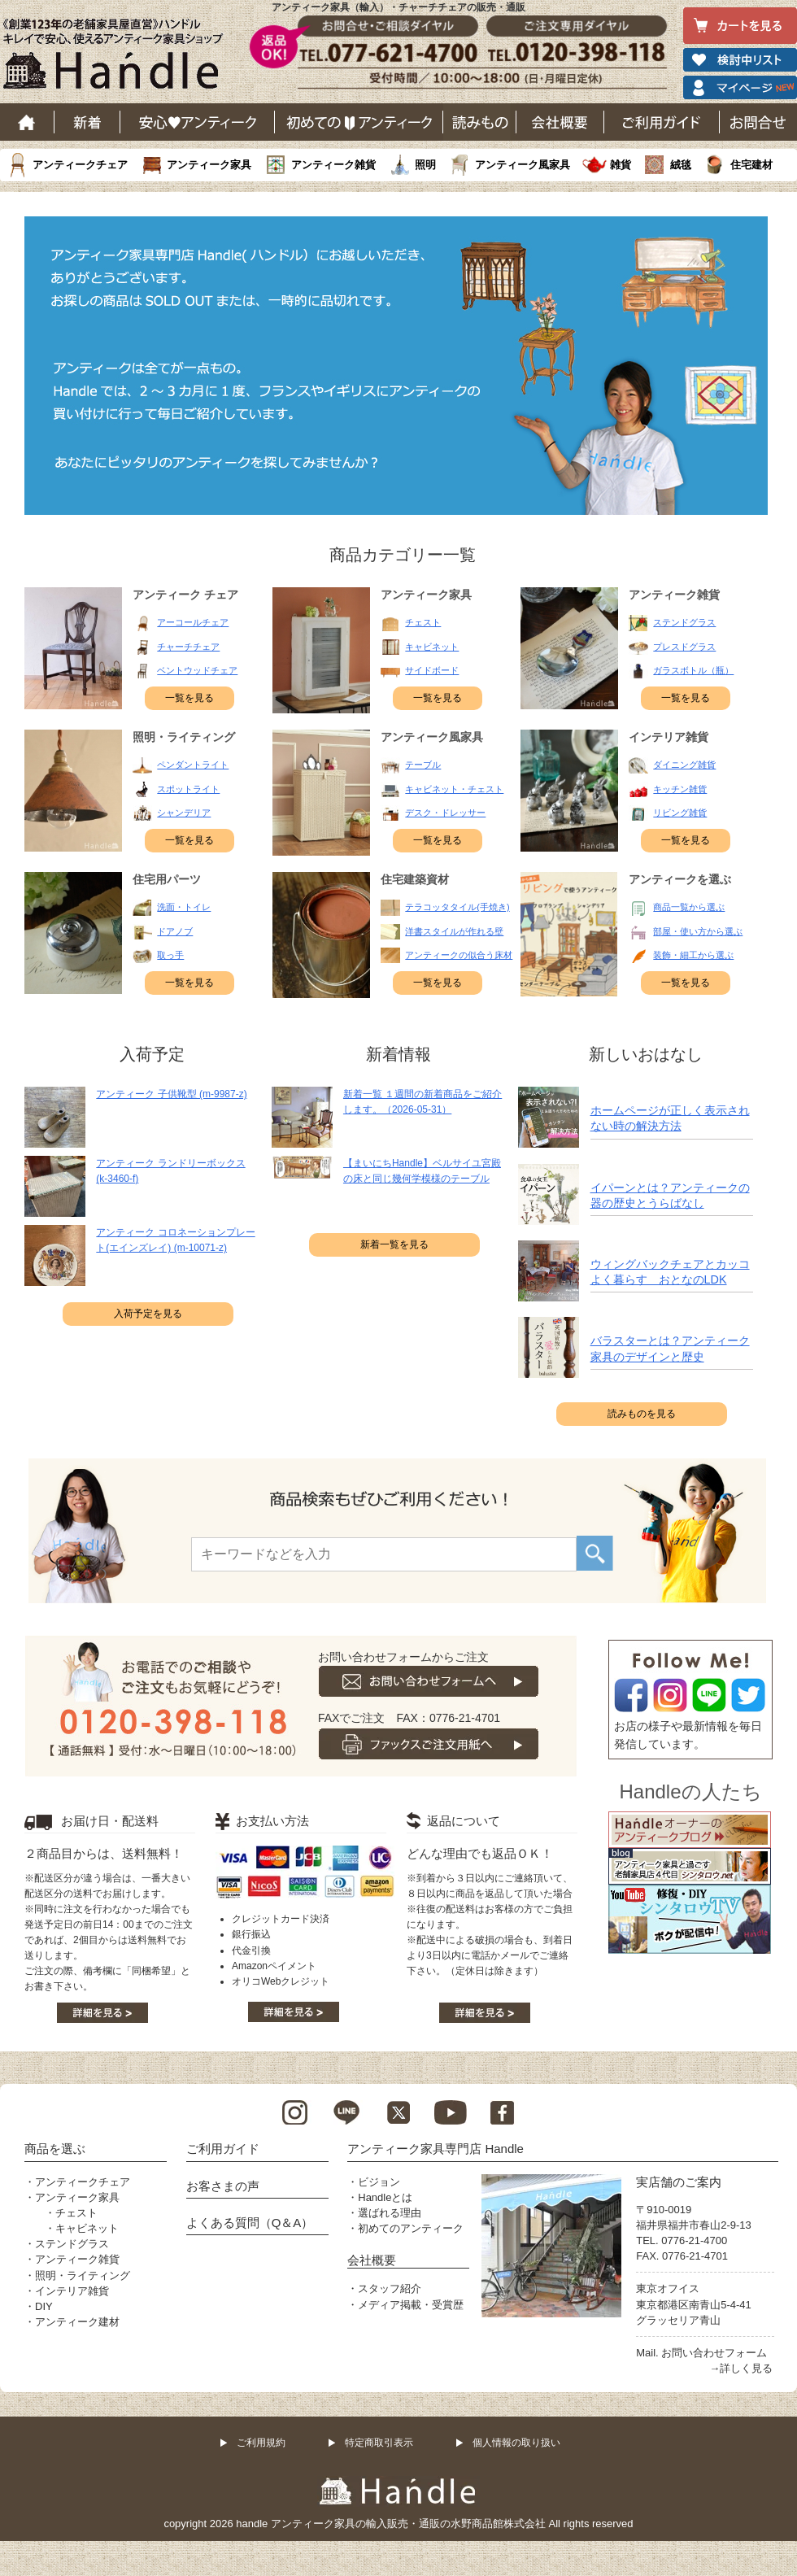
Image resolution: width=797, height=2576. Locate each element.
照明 (425, 165)
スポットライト (188, 789)
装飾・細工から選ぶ (693, 955)
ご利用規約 (261, 2442)
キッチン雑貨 (680, 789)
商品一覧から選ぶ (689, 907)
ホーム (27, 122)
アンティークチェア (80, 165)
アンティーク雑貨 (333, 165)
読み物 (479, 122)
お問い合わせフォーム (714, 2353)
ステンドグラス (684, 622)
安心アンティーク (197, 122)
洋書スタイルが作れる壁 (454, 931)
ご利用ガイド (662, 122)
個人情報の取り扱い (516, 2442)
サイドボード (432, 670)
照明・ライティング (82, 2275)
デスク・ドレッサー (445, 812)
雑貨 (620, 165)
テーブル (423, 764)
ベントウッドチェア (197, 670)
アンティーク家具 (209, 165)
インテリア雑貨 (72, 2291)
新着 (87, 122)
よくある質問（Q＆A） (250, 2222)
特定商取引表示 (379, 2442)
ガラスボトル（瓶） (693, 670)
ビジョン (379, 2182)
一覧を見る (189, 698)
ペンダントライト (193, 764)
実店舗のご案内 (678, 2182)
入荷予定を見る (148, 1313)
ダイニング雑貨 (684, 764)
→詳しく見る (741, 2368)
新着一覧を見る (394, 1244)
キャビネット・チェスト (454, 789)
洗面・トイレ (184, 907)
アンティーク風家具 (522, 165)
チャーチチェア (188, 647)
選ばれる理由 (389, 2213)
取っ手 (170, 955)
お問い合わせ (758, 122)
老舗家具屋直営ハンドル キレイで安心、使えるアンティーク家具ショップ (118, 57)
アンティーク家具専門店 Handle (435, 2148)
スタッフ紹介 (389, 2288)
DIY (44, 2306)
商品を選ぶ (54, 2148)
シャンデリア (184, 812)
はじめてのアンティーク (359, 122)
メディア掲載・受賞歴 (411, 2305)
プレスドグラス (684, 647)
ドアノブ (175, 931)
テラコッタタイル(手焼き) (457, 907)
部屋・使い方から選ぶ (698, 931)
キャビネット (432, 647)
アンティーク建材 (77, 2322)
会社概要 (560, 122)
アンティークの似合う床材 (458, 955)
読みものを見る (642, 1413)
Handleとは (385, 2197)
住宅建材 (751, 165)
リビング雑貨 (680, 812)
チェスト (423, 622)
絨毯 (680, 165)
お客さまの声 (222, 2186)
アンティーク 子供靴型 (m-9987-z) (171, 1094)
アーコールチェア (193, 622)
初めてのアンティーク (411, 2228)
